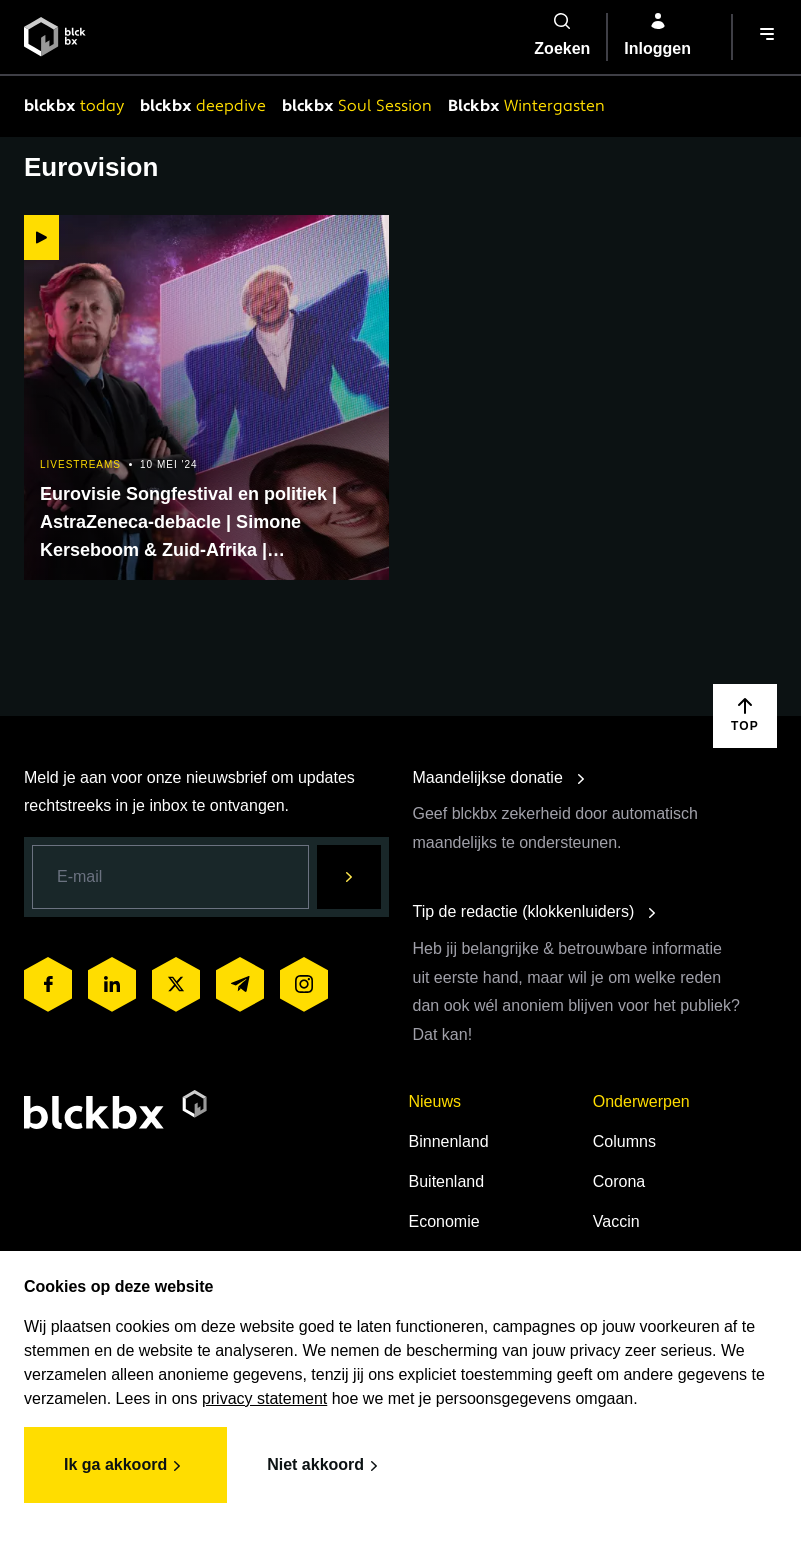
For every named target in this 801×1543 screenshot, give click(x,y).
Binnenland (449, 1141)
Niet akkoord (325, 1466)
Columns (624, 1141)
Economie (444, 1221)
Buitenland (447, 1181)
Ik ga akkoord (125, 1466)
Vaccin (616, 1221)
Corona (619, 1181)
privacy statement (264, 1398)
